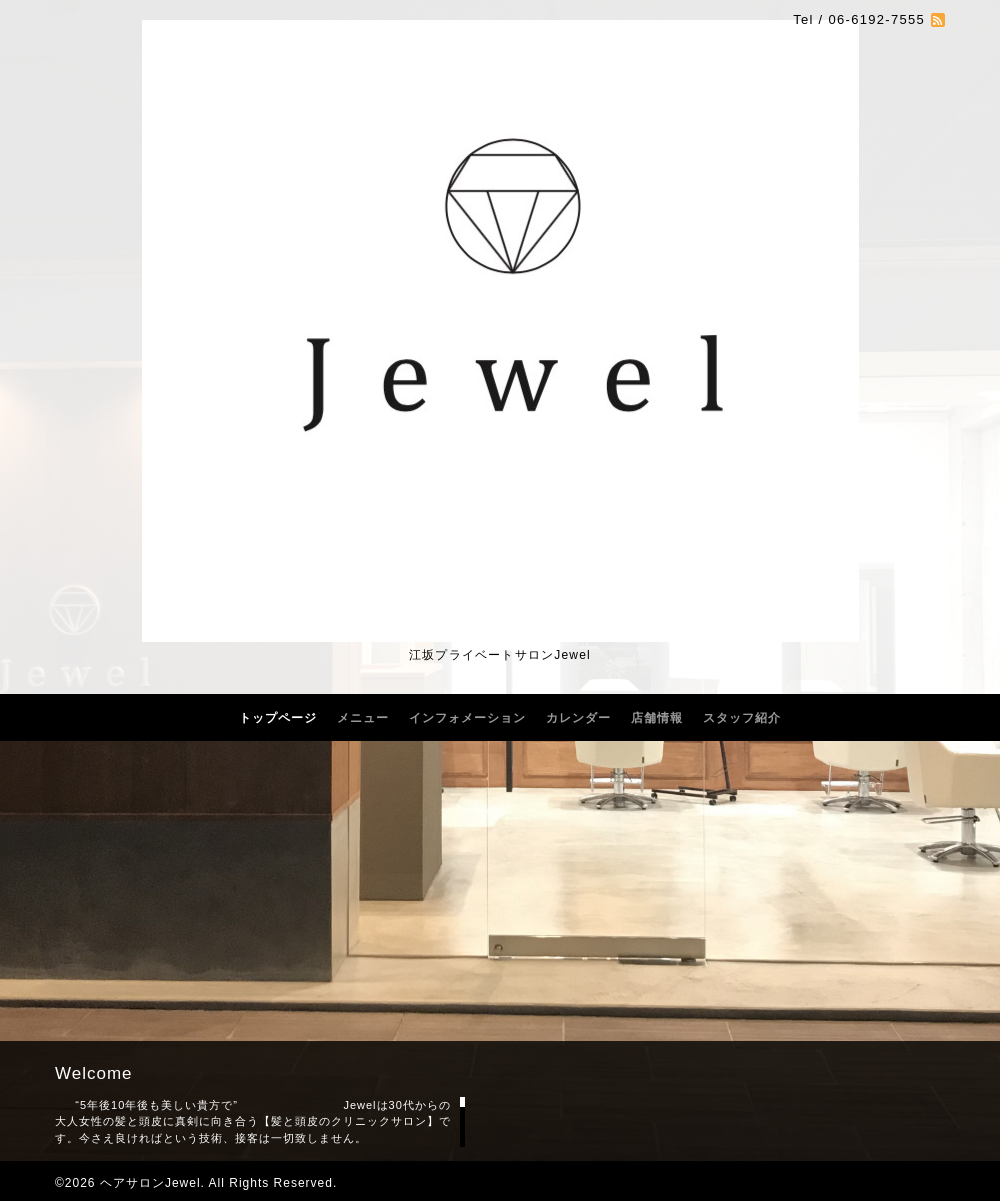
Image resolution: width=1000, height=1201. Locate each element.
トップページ (278, 718)
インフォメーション (467, 718)
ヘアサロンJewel (150, 1183)
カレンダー (578, 718)
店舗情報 (657, 718)
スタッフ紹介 (742, 718)
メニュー (363, 718)
